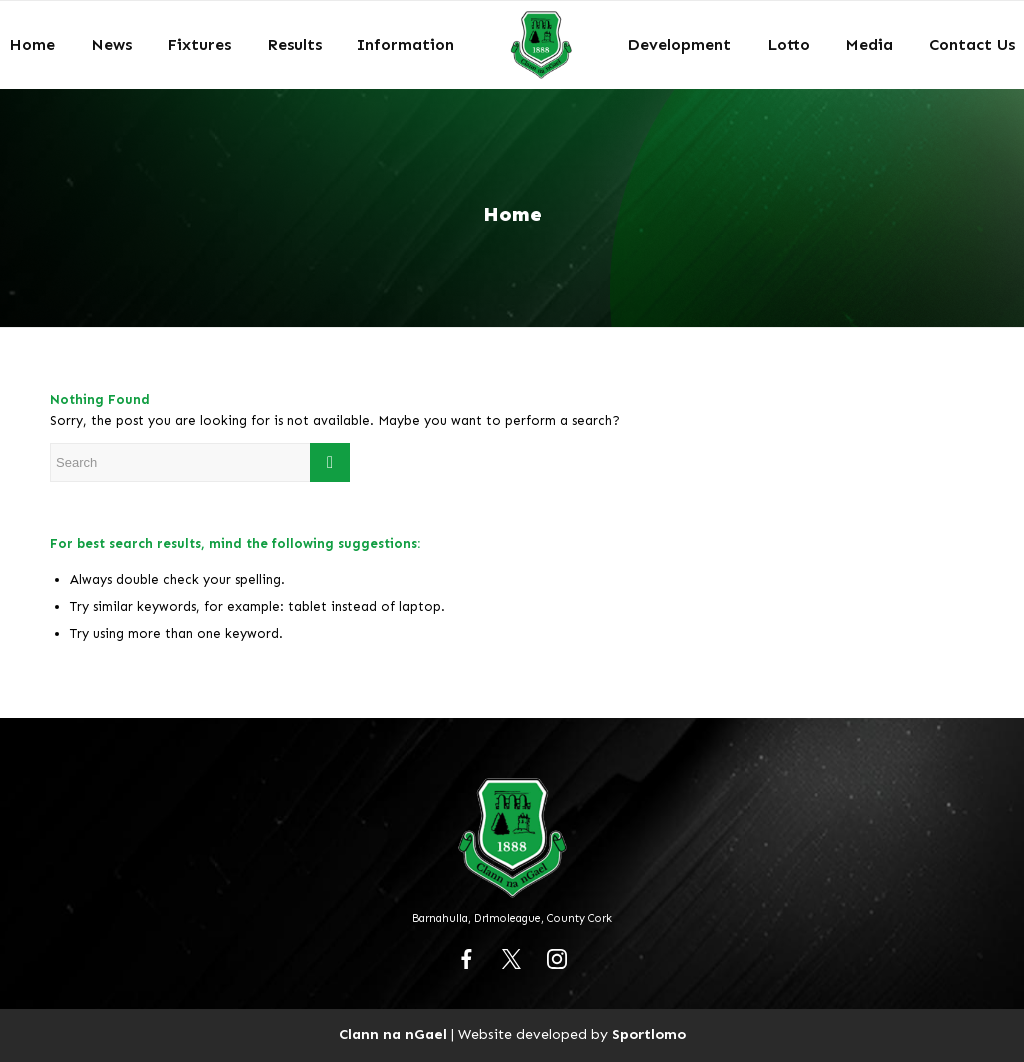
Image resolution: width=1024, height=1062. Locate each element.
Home (512, 214)
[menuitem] (32, 45)
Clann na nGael (393, 1034)
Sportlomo (649, 1034)
